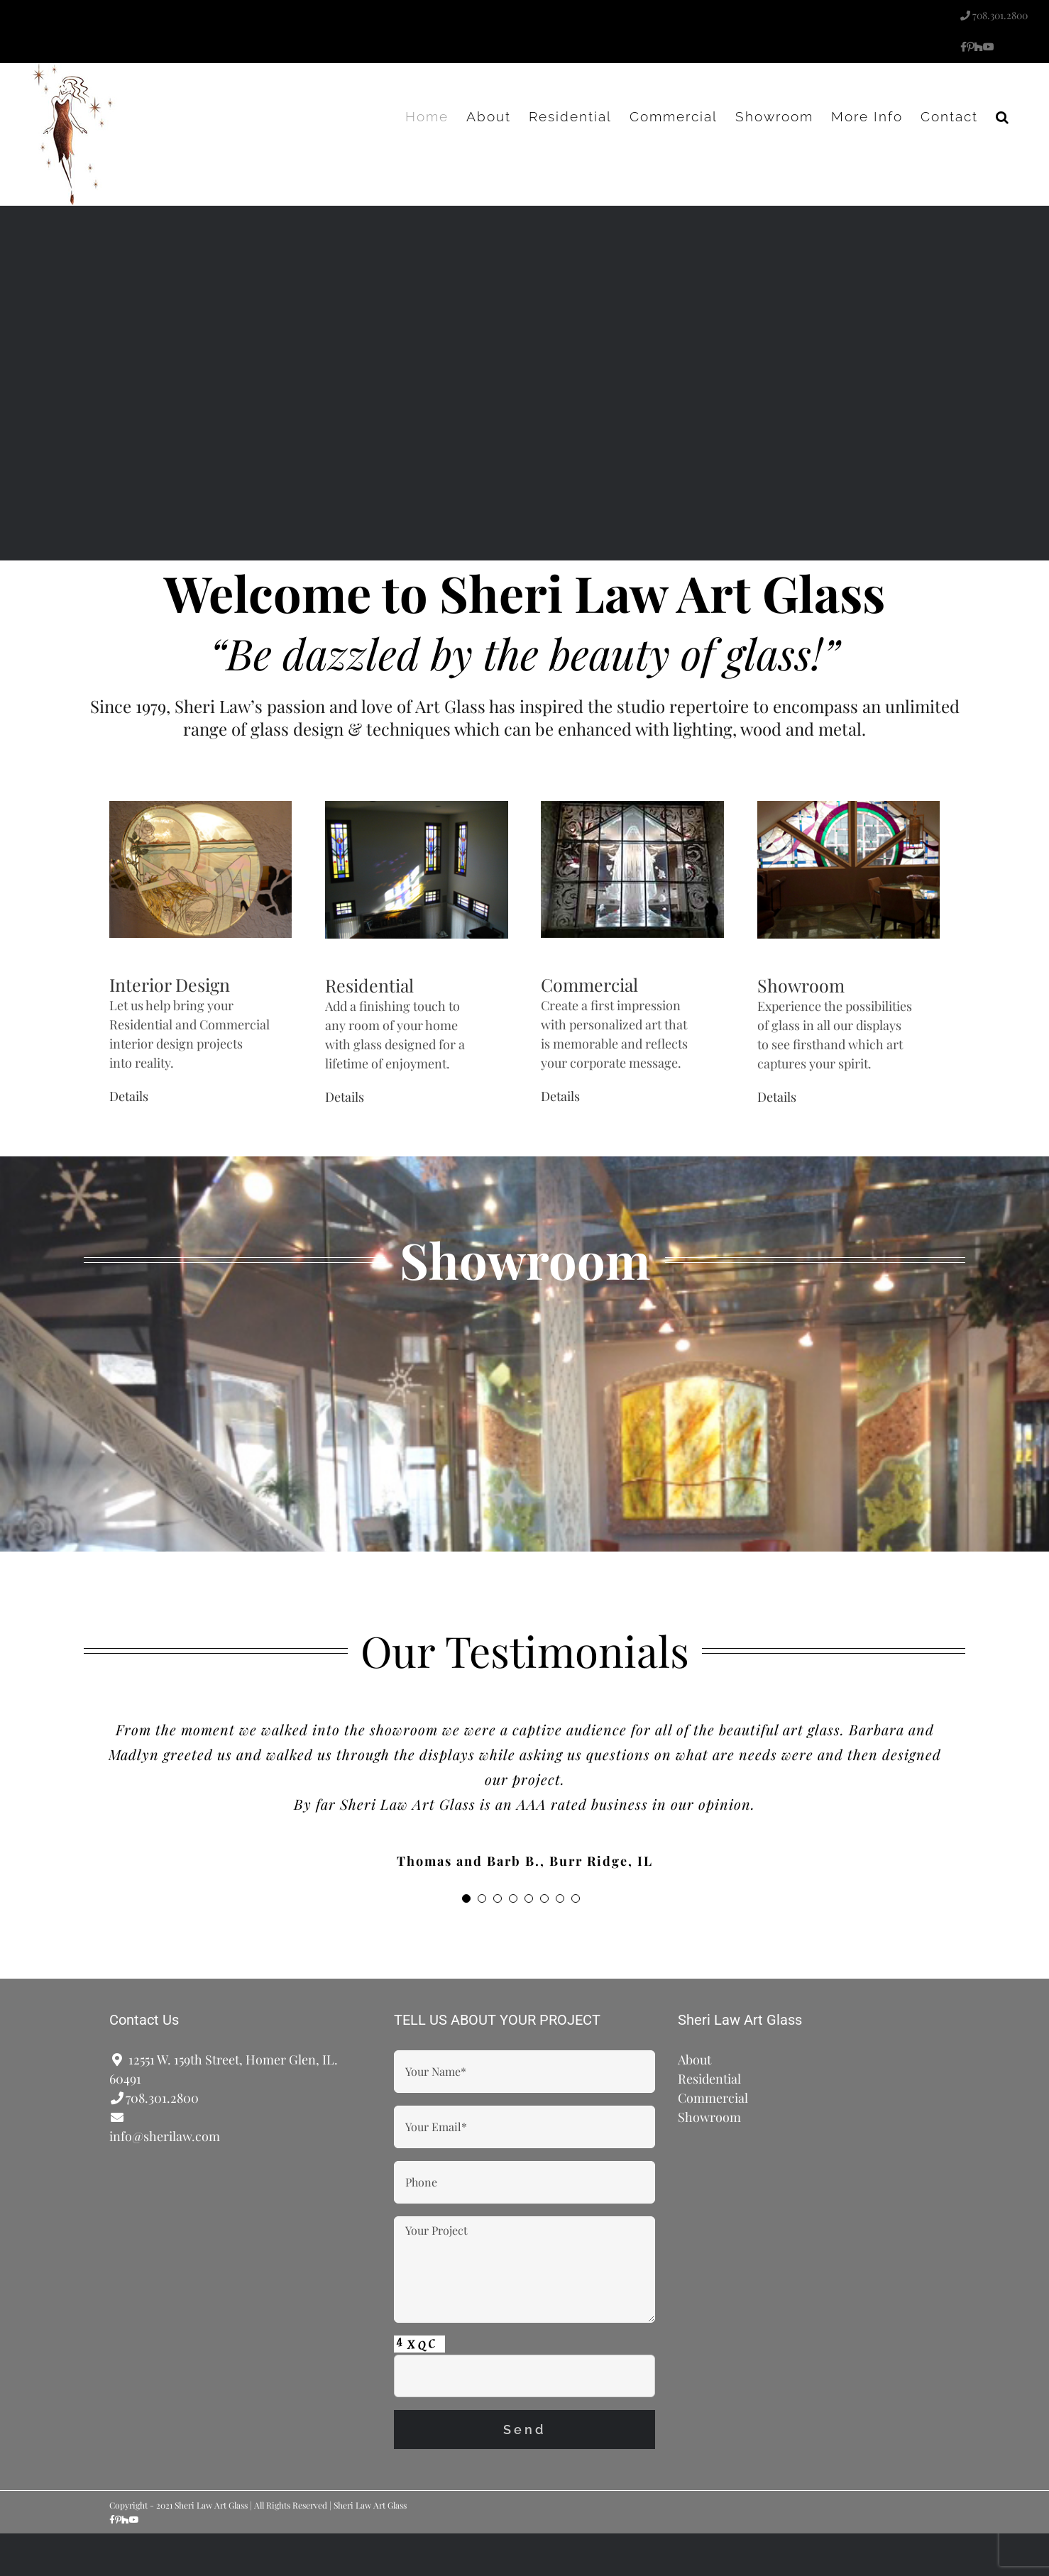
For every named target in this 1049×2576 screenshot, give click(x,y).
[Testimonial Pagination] (466, 1898)
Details (128, 1096)
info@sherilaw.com (164, 2136)
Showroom (801, 985)
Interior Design (169, 984)
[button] (1003, 116)
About (694, 2059)
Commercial (589, 984)
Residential (369, 985)
